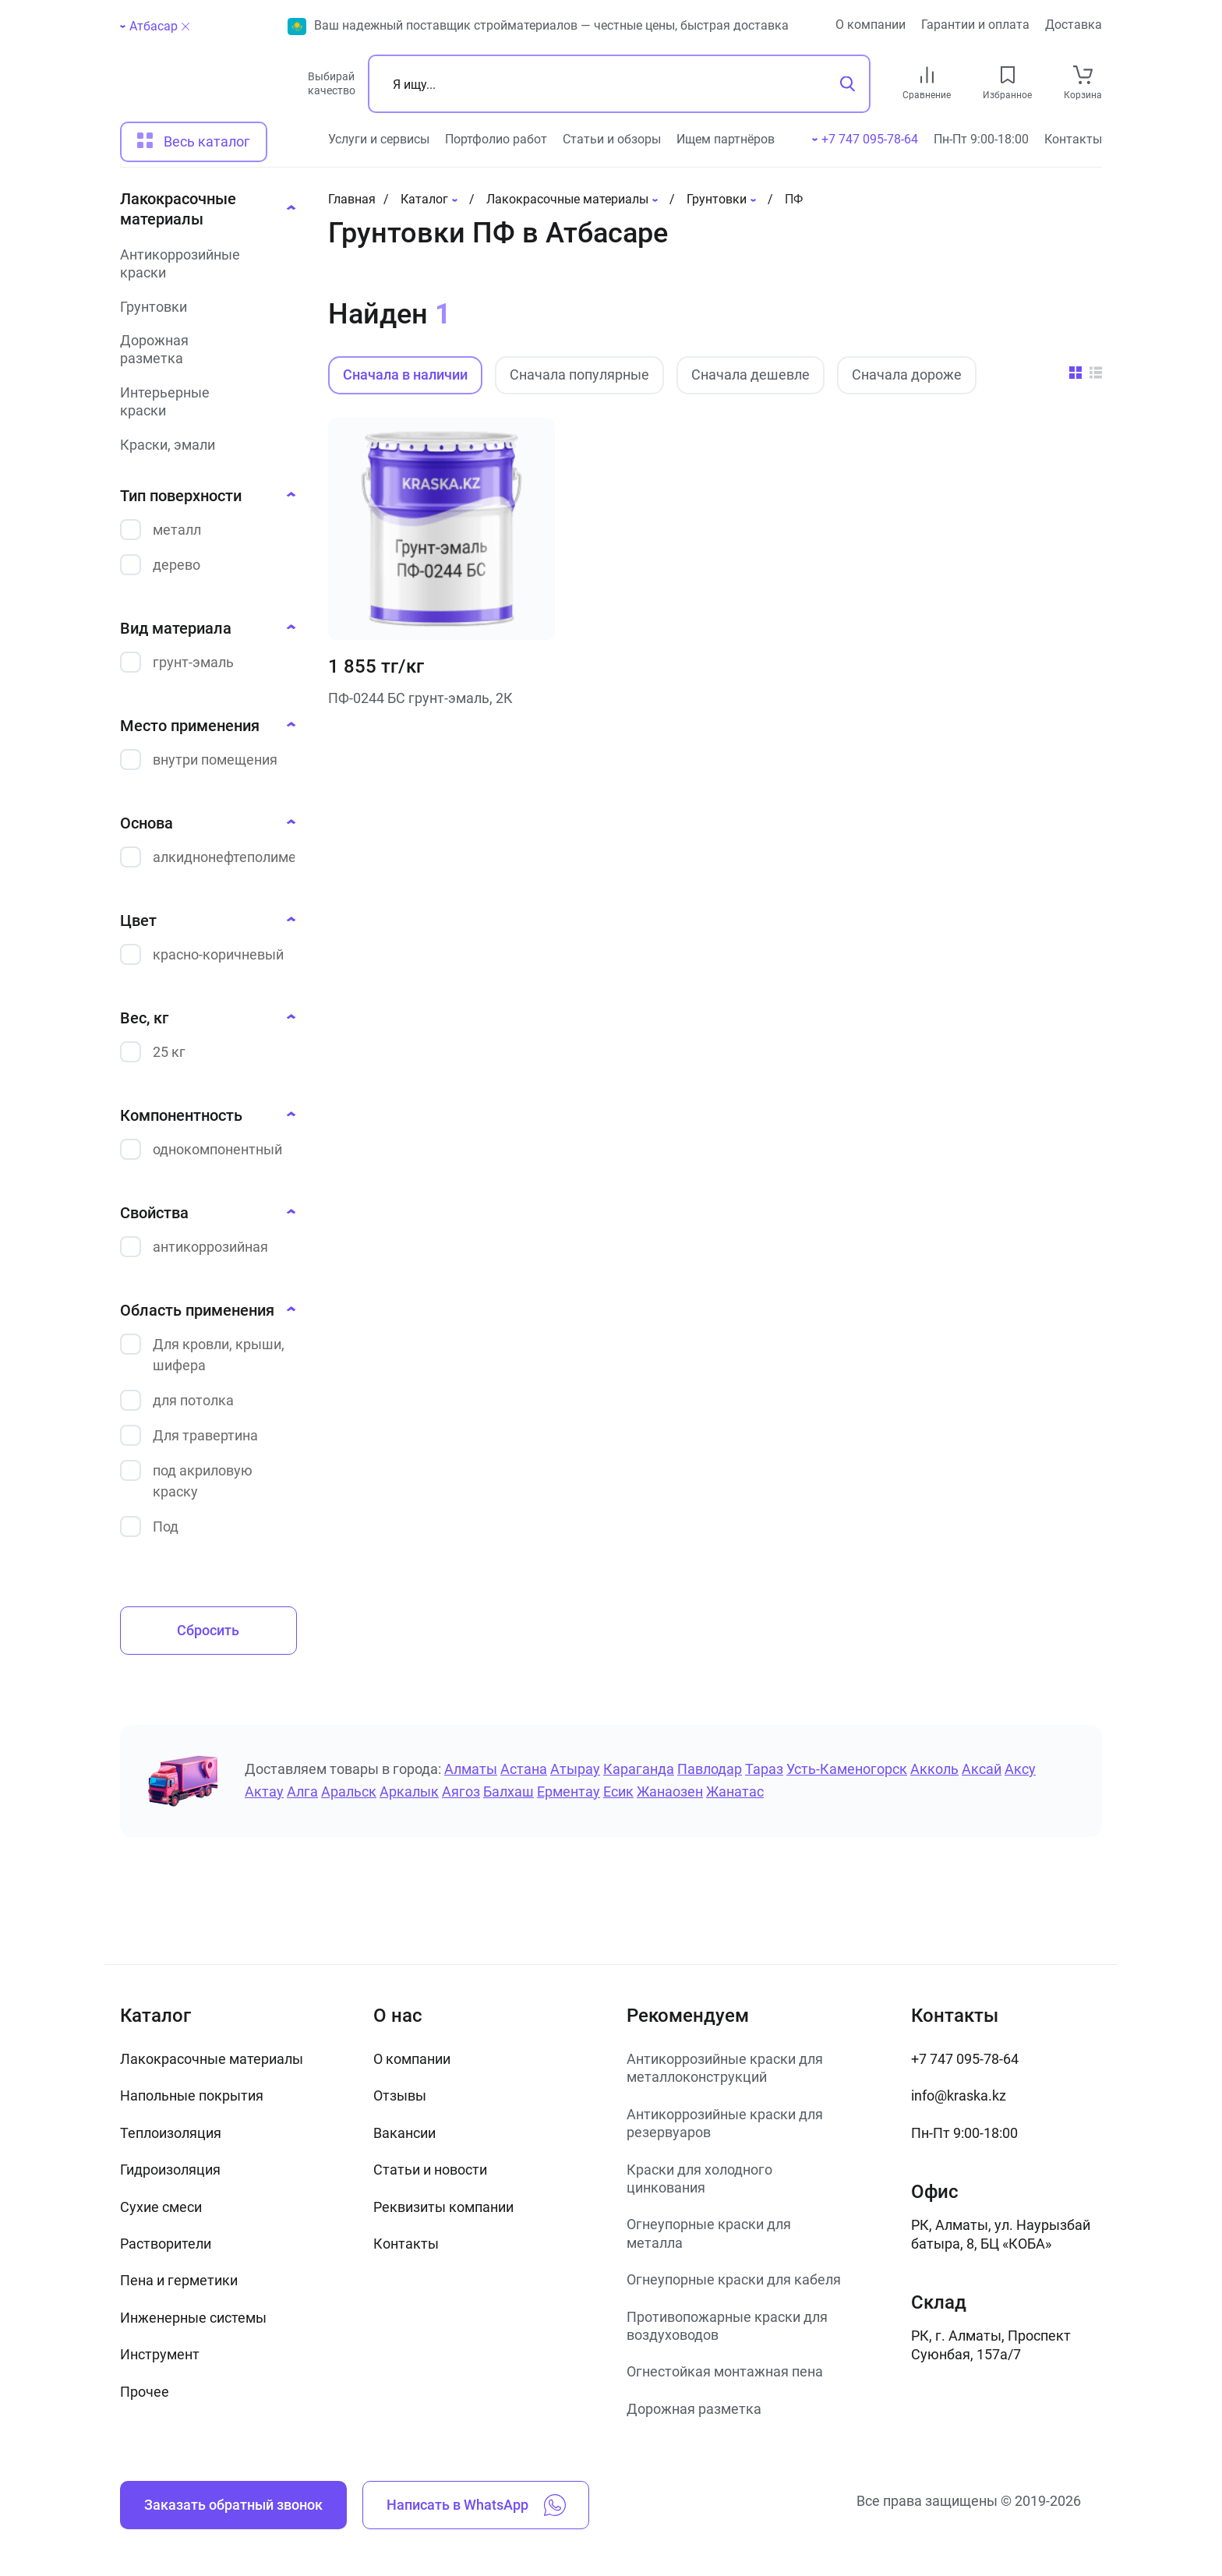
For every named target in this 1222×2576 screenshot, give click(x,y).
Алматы (470, 1769)
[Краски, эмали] (203, 445)
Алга (302, 1791)
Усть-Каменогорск (846, 1769)
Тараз (764, 1769)
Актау (264, 1791)
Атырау (575, 1769)
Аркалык (409, 1791)
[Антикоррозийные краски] (203, 264)
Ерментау (568, 1791)
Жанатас (735, 1791)
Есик (618, 1791)
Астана (523, 1769)
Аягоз (461, 1791)
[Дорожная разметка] (203, 349)
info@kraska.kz (958, 2095)
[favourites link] (1008, 74)
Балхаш (508, 1791)
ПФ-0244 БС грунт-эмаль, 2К (420, 698)
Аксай (981, 1769)
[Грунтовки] (203, 307)
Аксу (1020, 1769)
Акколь (934, 1769)
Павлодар (709, 1769)
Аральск (348, 1791)
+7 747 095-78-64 (965, 2059)
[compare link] (927, 74)
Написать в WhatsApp (476, 2505)
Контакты (1073, 139)
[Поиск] (619, 84)
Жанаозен (670, 1791)
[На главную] (207, 90)
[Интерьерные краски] (203, 401)
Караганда (638, 1769)
